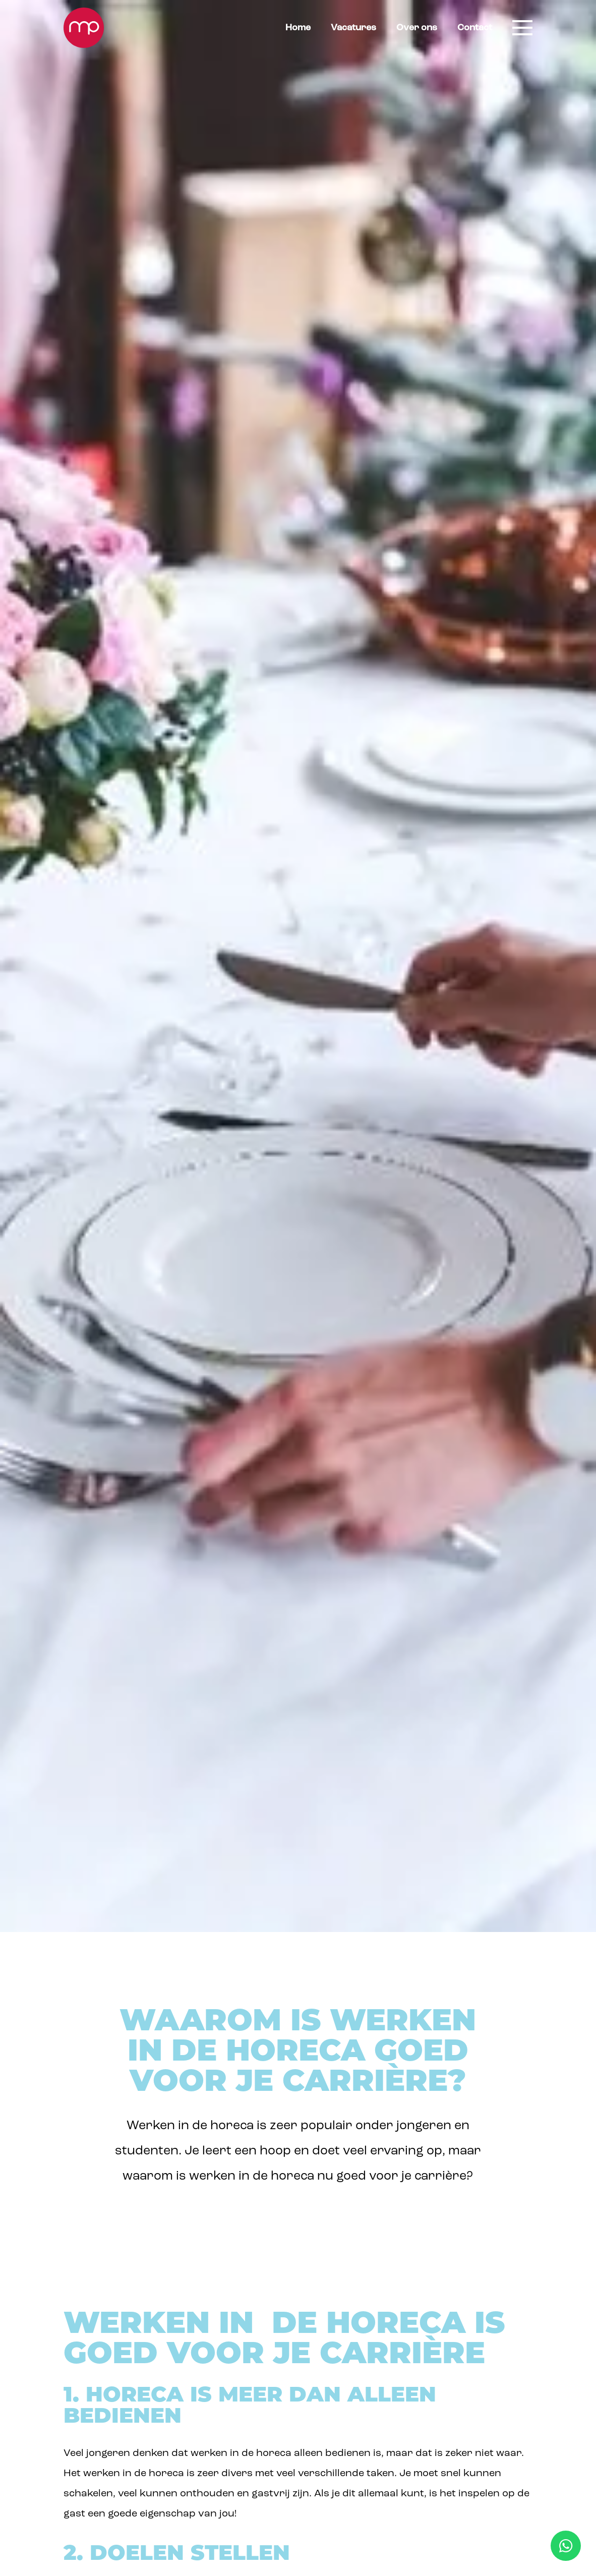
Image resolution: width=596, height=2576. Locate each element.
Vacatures (353, 28)
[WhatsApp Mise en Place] (566, 2546)
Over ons (416, 28)
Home (298, 28)
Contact (474, 28)
